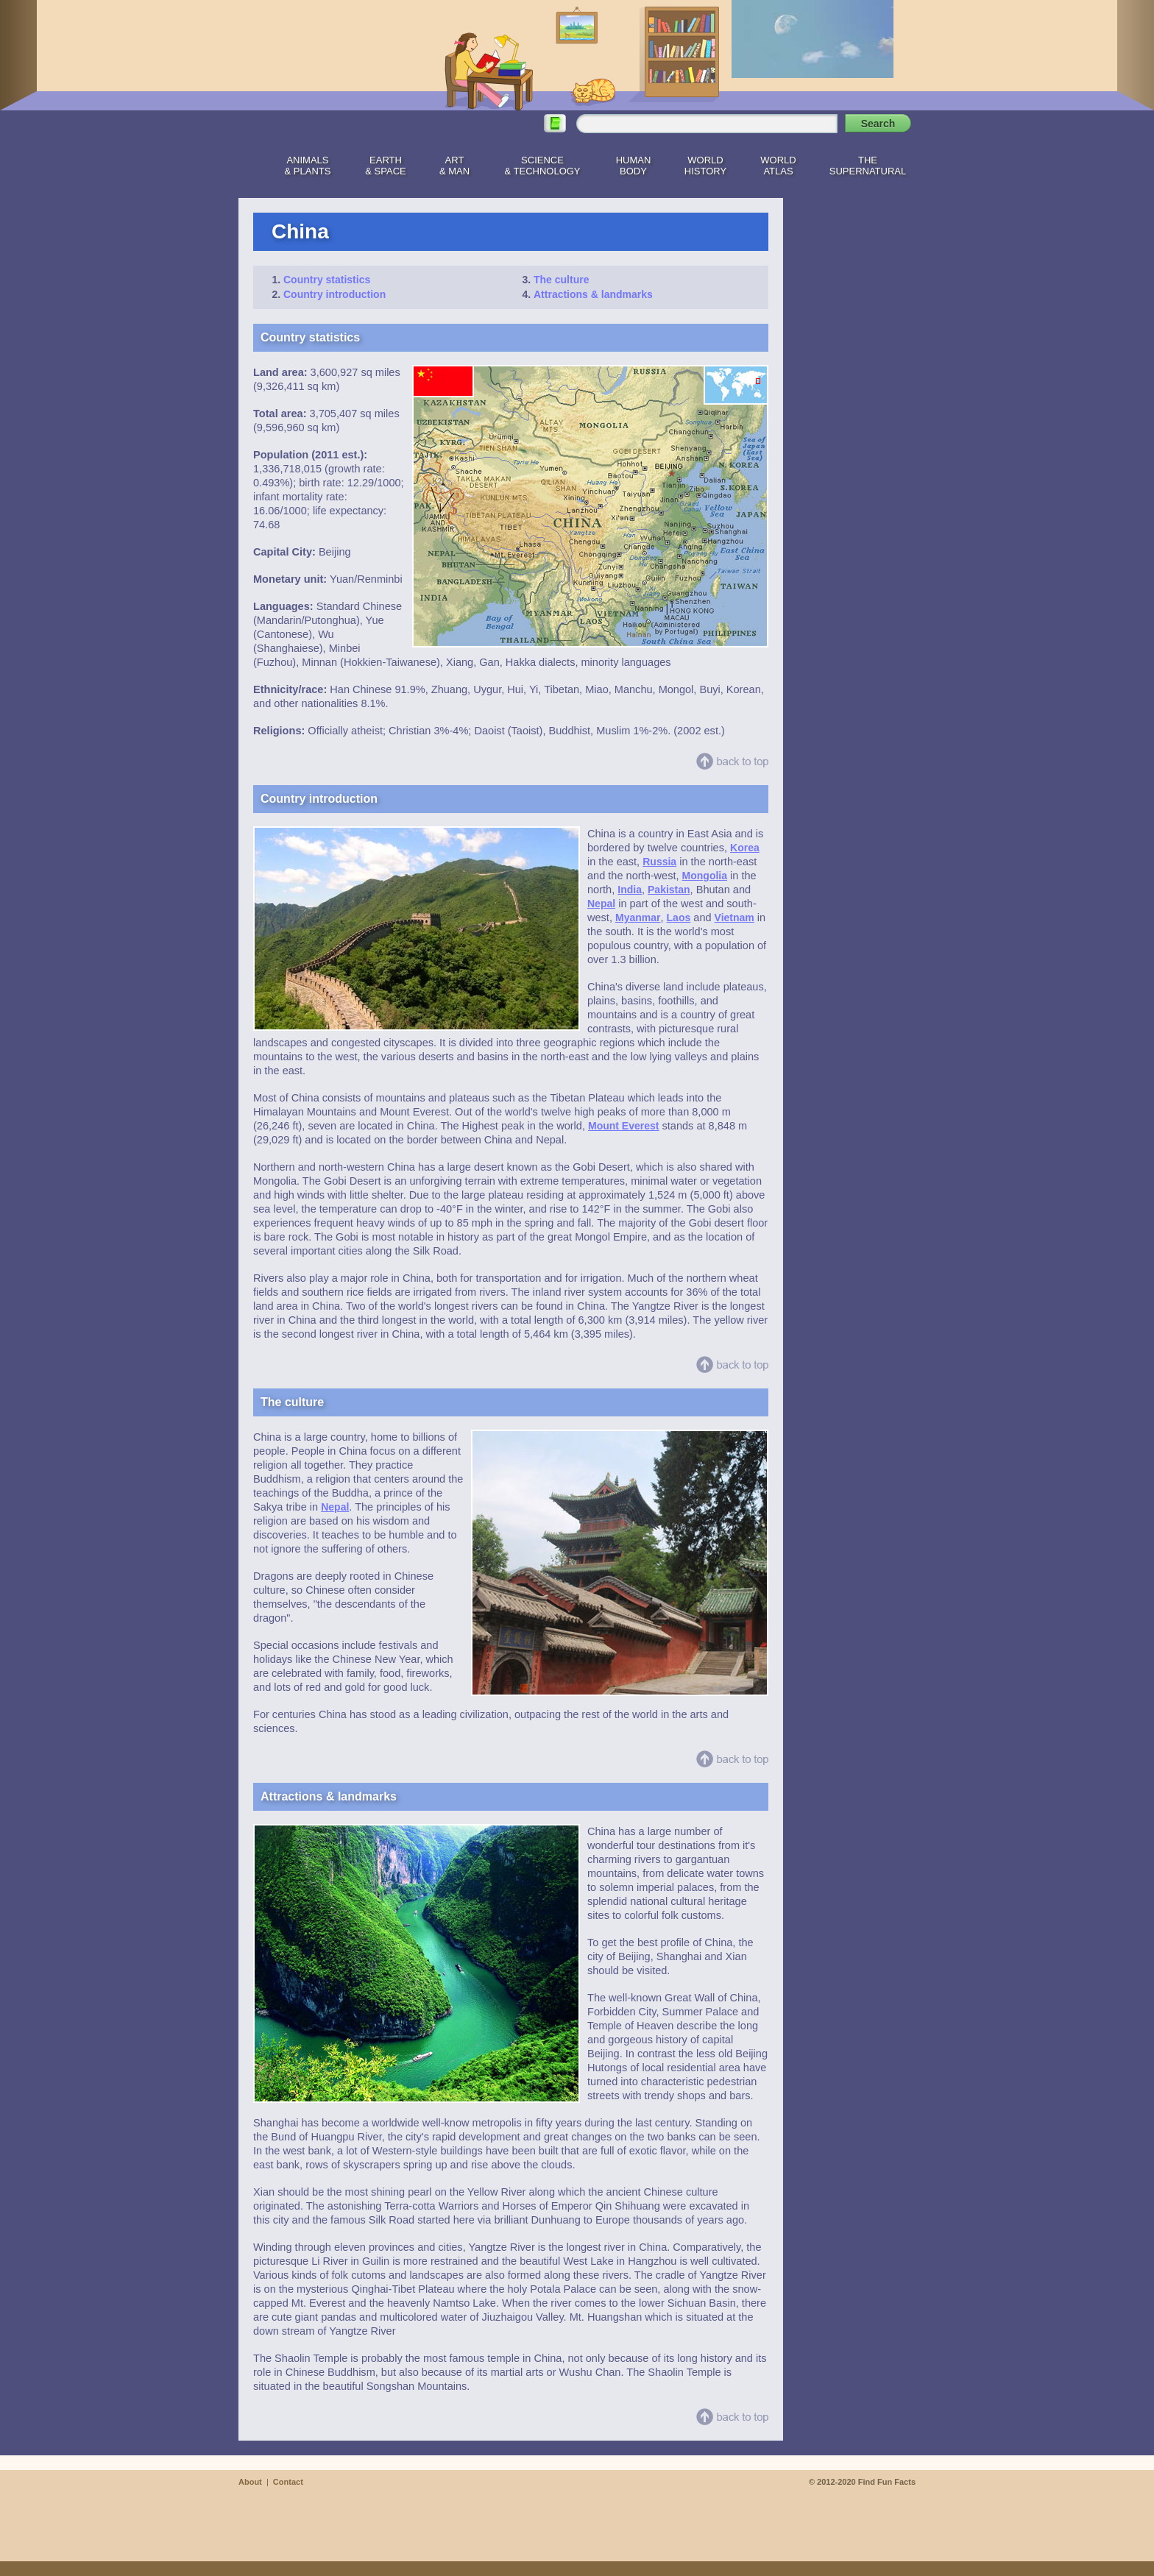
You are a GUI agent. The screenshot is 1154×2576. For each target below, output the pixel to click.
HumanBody (633, 166)
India (629, 889)
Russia (659, 861)
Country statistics (326, 279)
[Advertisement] (857, 418)
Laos (679, 917)
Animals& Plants (308, 166)
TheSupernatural (868, 166)
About (250, 2481)
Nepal (601, 903)
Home (248, 163)
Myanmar (637, 917)
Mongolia (704, 875)
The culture (561, 279)
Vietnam (734, 917)
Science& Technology (542, 166)
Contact (288, 2481)
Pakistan (669, 889)
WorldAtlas (778, 166)
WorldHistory (705, 166)
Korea (745, 848)
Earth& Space (385, 166)
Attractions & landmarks (593, 294)
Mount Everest (623, 1126)
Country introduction (334, 294)
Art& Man (454, 166)
